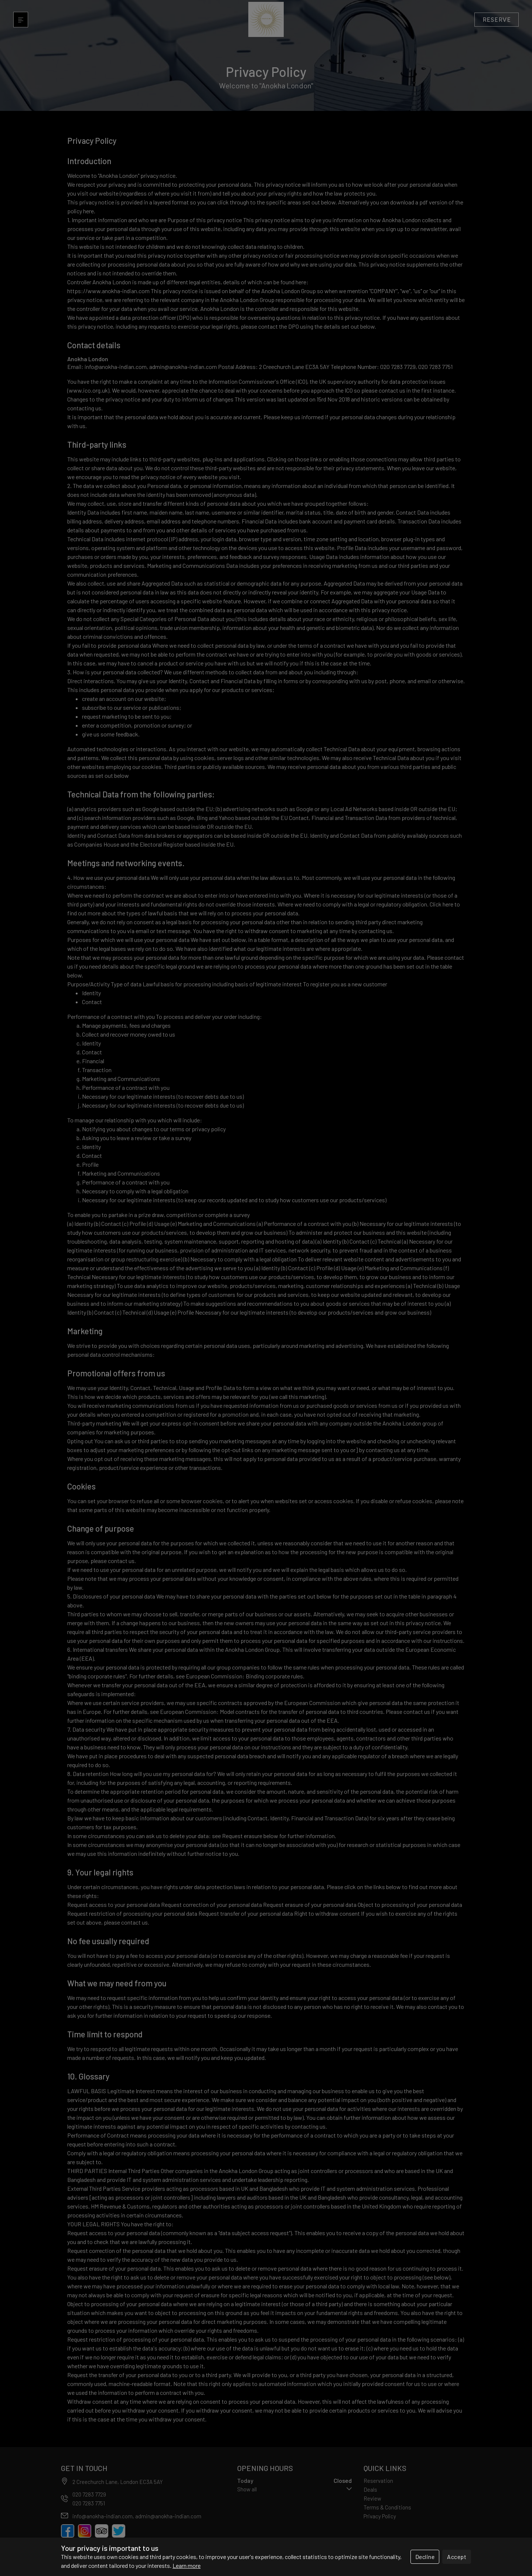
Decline (425, 2556)
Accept (456, 2556)
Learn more (187, 2565)
